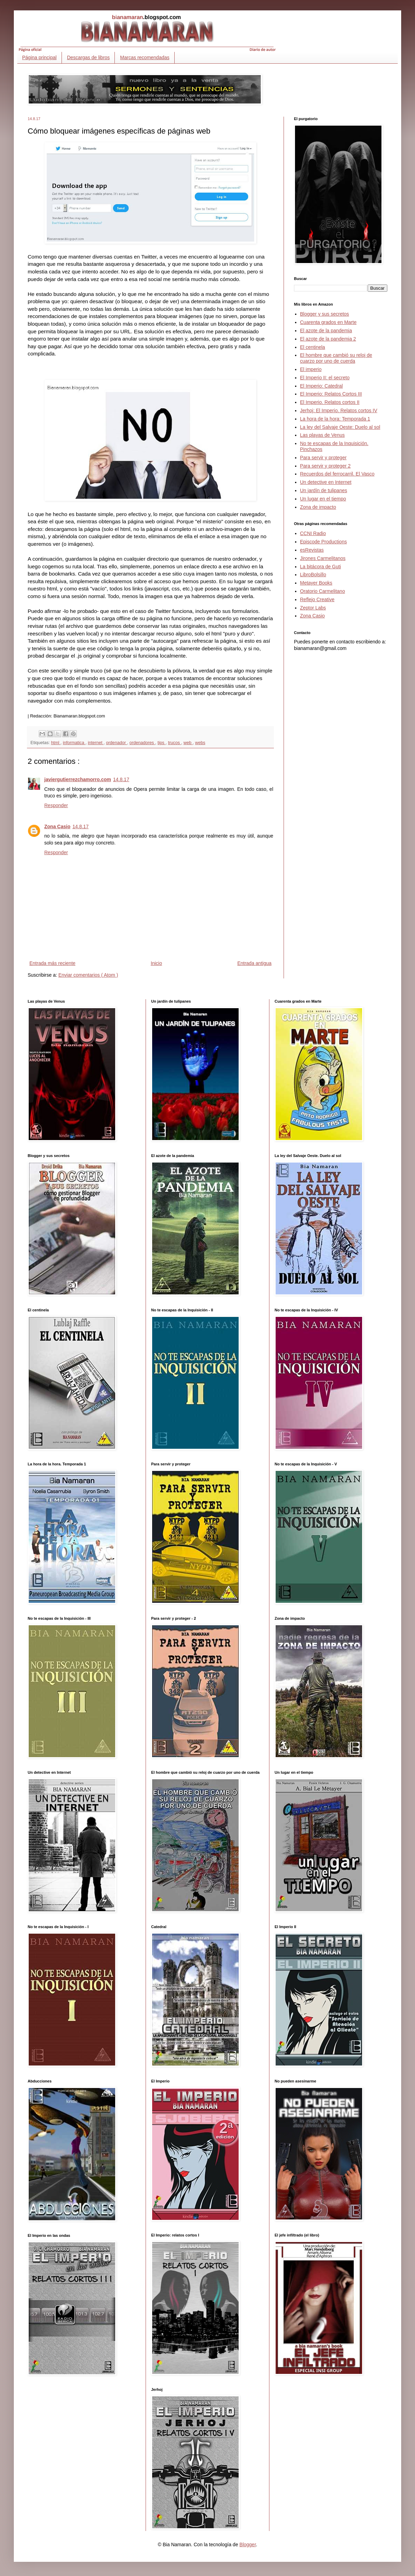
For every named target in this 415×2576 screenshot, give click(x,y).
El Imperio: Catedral (321, 386)
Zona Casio (57, 826)
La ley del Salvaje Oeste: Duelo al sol (340, 427)
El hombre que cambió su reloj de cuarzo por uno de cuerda (336, 358)
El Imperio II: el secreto (325, 377)
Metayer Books (316, 583)
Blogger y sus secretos (324, 314)
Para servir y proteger (323, 457)
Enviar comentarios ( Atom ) (88, 975)
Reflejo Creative (317, 599)
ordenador (116, 742)
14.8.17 (121, 779)
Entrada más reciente (52, 963)
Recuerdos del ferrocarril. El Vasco (337, 474)
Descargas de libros (88, 57)
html (56, 742)
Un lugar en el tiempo (323, 498)
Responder (56, 805)
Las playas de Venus (322, 435)
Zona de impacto (318, 507)
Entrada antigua (254, 963)
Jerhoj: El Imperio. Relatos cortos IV (338, 410)
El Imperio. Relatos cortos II (330, 402)
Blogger (247, 2544)
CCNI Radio (313, 533)
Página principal (39, 57)
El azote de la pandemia (326, 330)
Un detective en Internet (326, 482)
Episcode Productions (323, 541)
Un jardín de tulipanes (323, 490)
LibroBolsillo (313, 574)
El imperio (311, 369)
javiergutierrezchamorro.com (77, 779)
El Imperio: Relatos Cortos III (331, 394)
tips (162, 742)
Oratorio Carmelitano (322, 591)
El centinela (312, 347)
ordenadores (142, 742)
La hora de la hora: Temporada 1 (335, 419)
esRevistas (312, 550)
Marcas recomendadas (144, 57)
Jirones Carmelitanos (323, 558)
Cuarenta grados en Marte (328, 322)
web (188, 742)
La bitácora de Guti (320, 566)
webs (200, 742)
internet (96, 742)
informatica (74, 742)
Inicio (156, 963)
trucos (174, 742)
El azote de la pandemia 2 (328, 339)
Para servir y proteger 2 (325, 466)
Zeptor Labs (313, 608)
